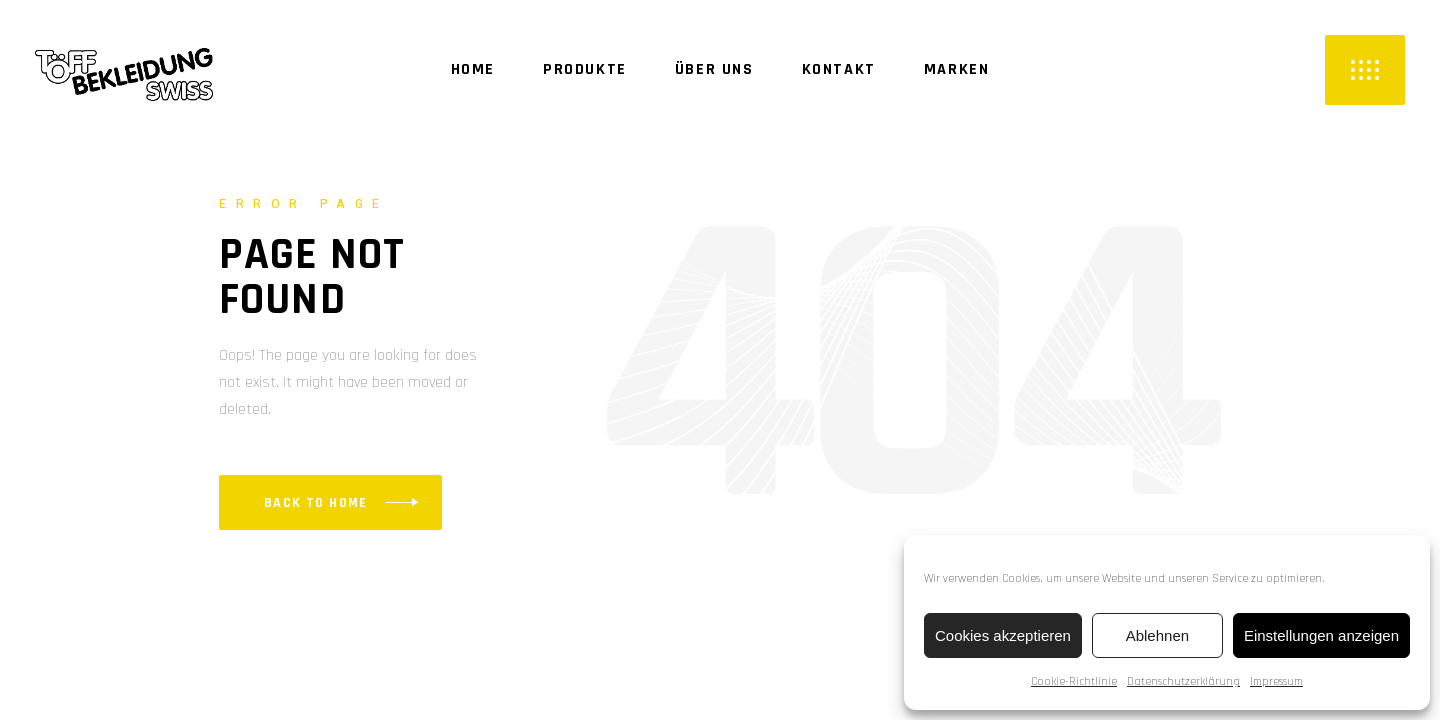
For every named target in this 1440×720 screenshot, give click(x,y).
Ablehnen (1157, 635)
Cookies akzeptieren (1003, 635)
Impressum (1276, 681)
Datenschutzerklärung (1183, 681)
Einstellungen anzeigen (1321, 635)
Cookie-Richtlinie (1074, 681)
